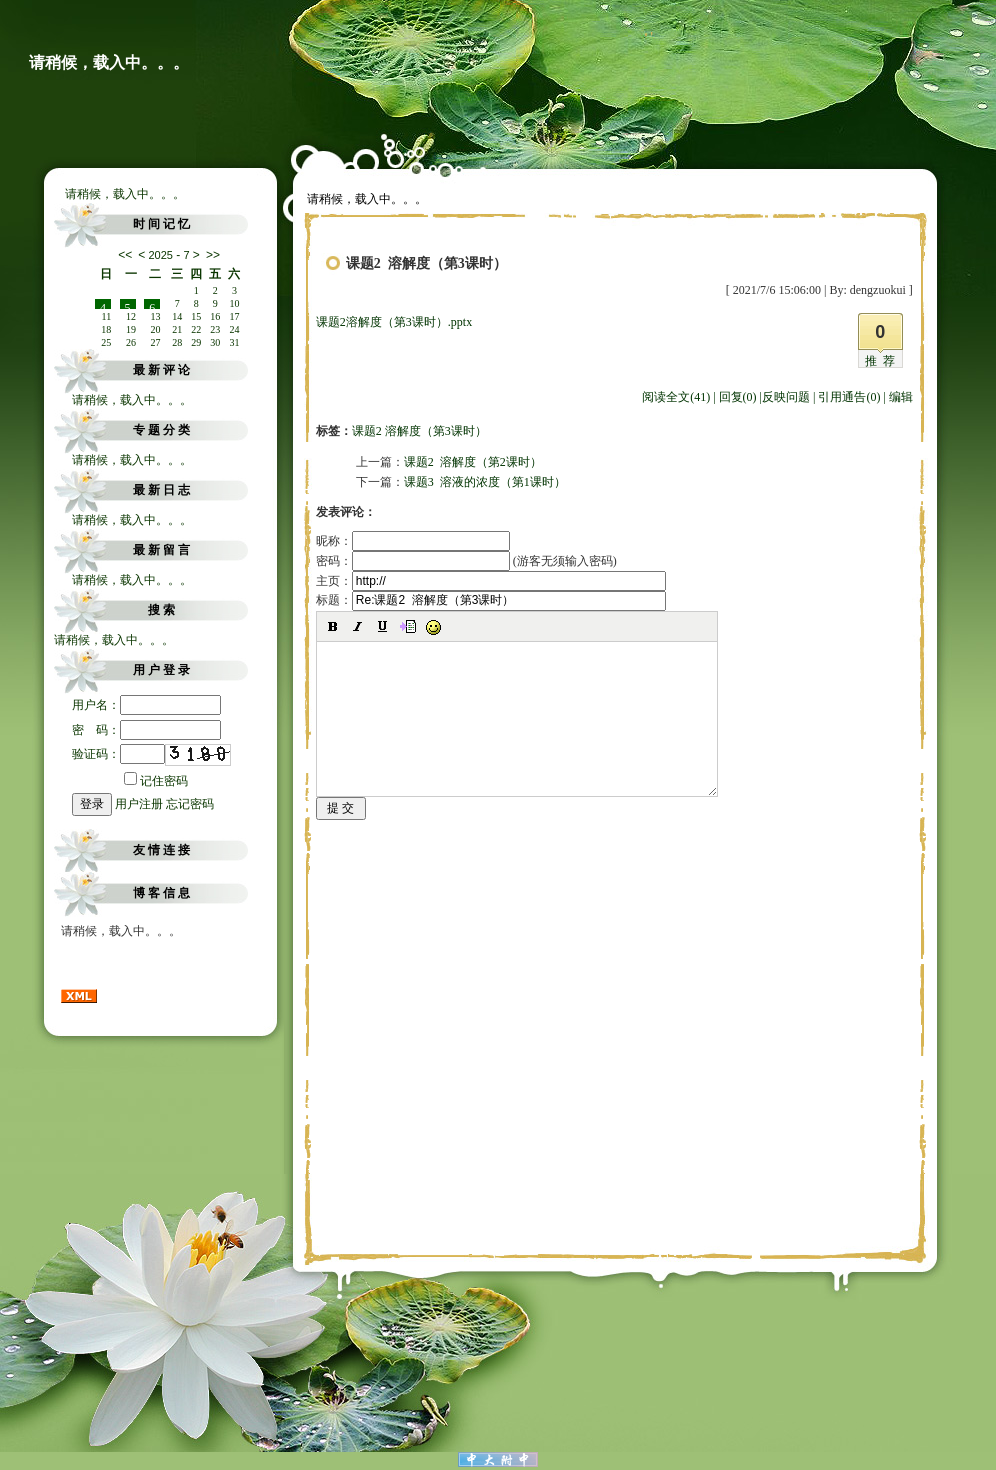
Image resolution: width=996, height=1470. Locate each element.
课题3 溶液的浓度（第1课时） (485, 482)
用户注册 (139, 804)
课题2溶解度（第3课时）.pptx (394, 322)
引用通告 (849, 397)
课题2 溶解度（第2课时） (473, 462)
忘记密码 (190, 804)
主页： (491, 581)
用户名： (146, 705)
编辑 (901, 397)
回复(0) (738, 397)
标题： (491, 600)
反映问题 (786, 397)
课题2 (367, 431)
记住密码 (156, 781)
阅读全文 (676, 397)
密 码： (146, 730)
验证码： (118, 754)
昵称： (413, 541)
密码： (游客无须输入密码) (466, 561)
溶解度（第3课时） (436, 431)
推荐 (883, 361)
